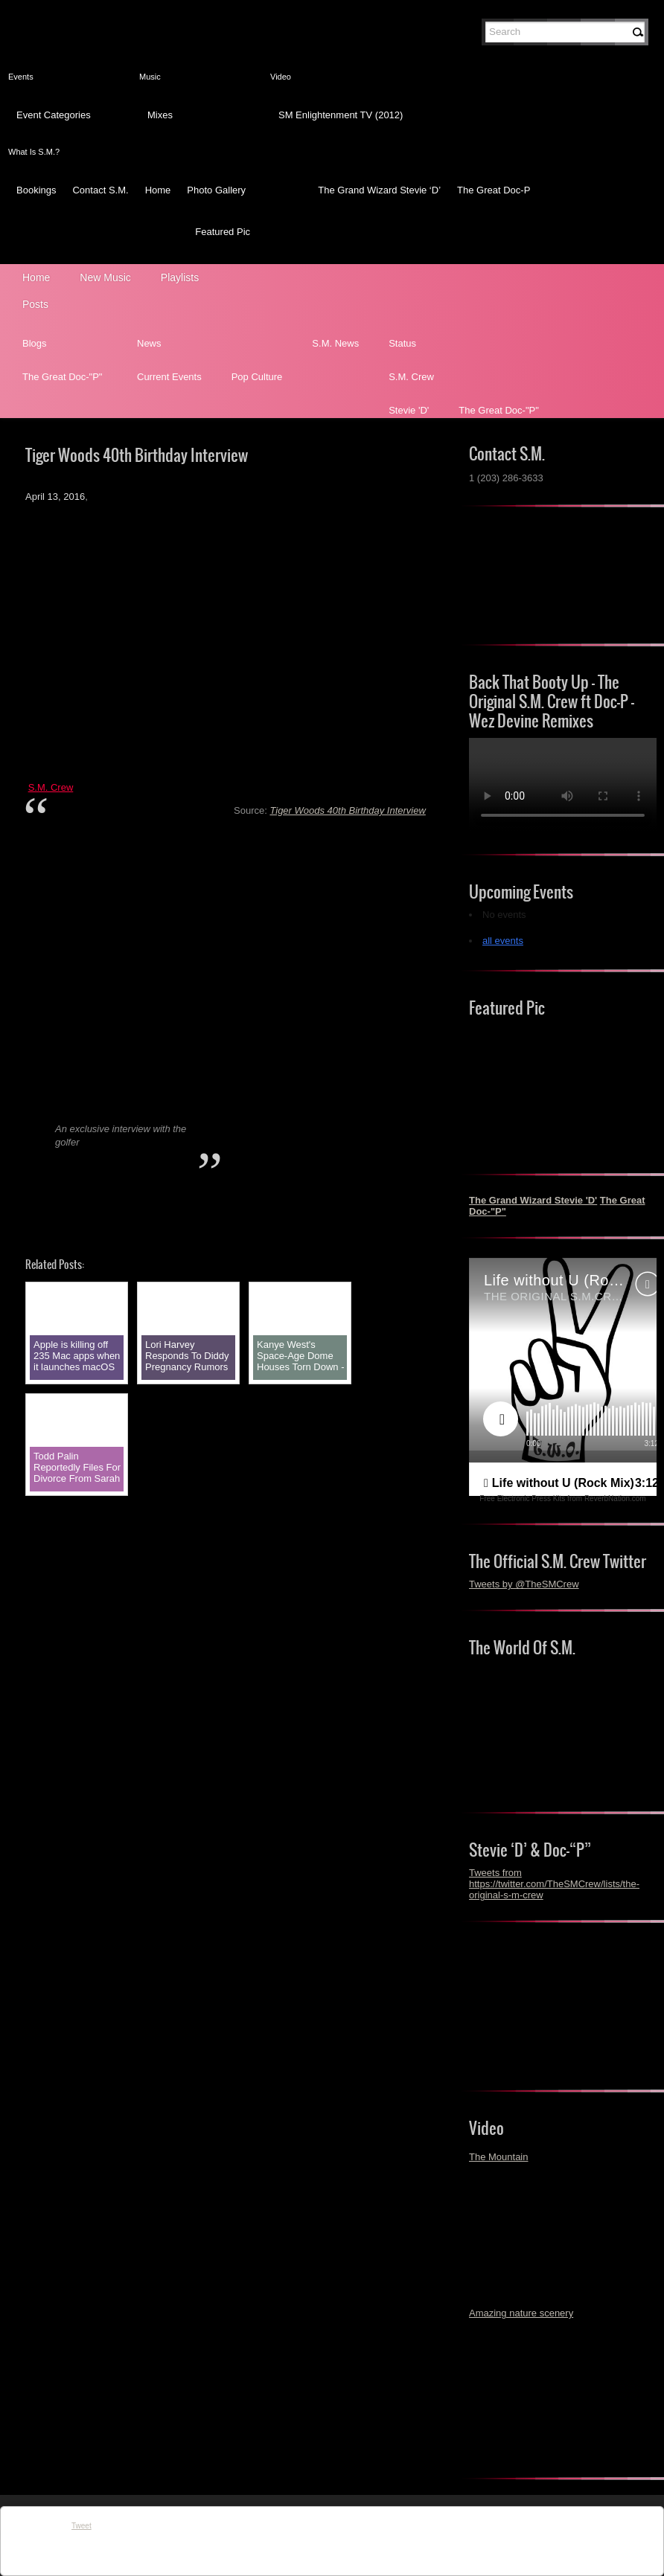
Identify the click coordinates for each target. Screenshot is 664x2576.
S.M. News (335, 343)
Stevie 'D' (409, 410)
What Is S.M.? (34, 151)
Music (150, 76)
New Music (105, 277)
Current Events (169, 376)
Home (158, 190)
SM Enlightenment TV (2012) (340, 115)
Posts (35, 304)
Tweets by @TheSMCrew (524, 1584)
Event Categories (53, 115)
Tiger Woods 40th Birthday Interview (347, 810)
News (149, 343)
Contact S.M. (100, 190)
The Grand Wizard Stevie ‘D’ (379, 190)
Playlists (180, 277)
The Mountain (499, 2156)
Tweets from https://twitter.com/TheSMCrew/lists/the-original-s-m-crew (554, 1884)
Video (280, 76)
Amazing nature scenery (521, 2313)
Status (402, 343)
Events (20, 76)
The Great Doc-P (493, 190)
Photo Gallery (216, 190)
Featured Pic (222, 231)
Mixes (160, 115)
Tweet (81, 2526)
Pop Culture (257, 376)
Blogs (34, 343)
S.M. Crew (411, 376)
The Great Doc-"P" (62, 376)
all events (502, 940)
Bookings (36, 190)
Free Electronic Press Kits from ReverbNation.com (562, 1498)
